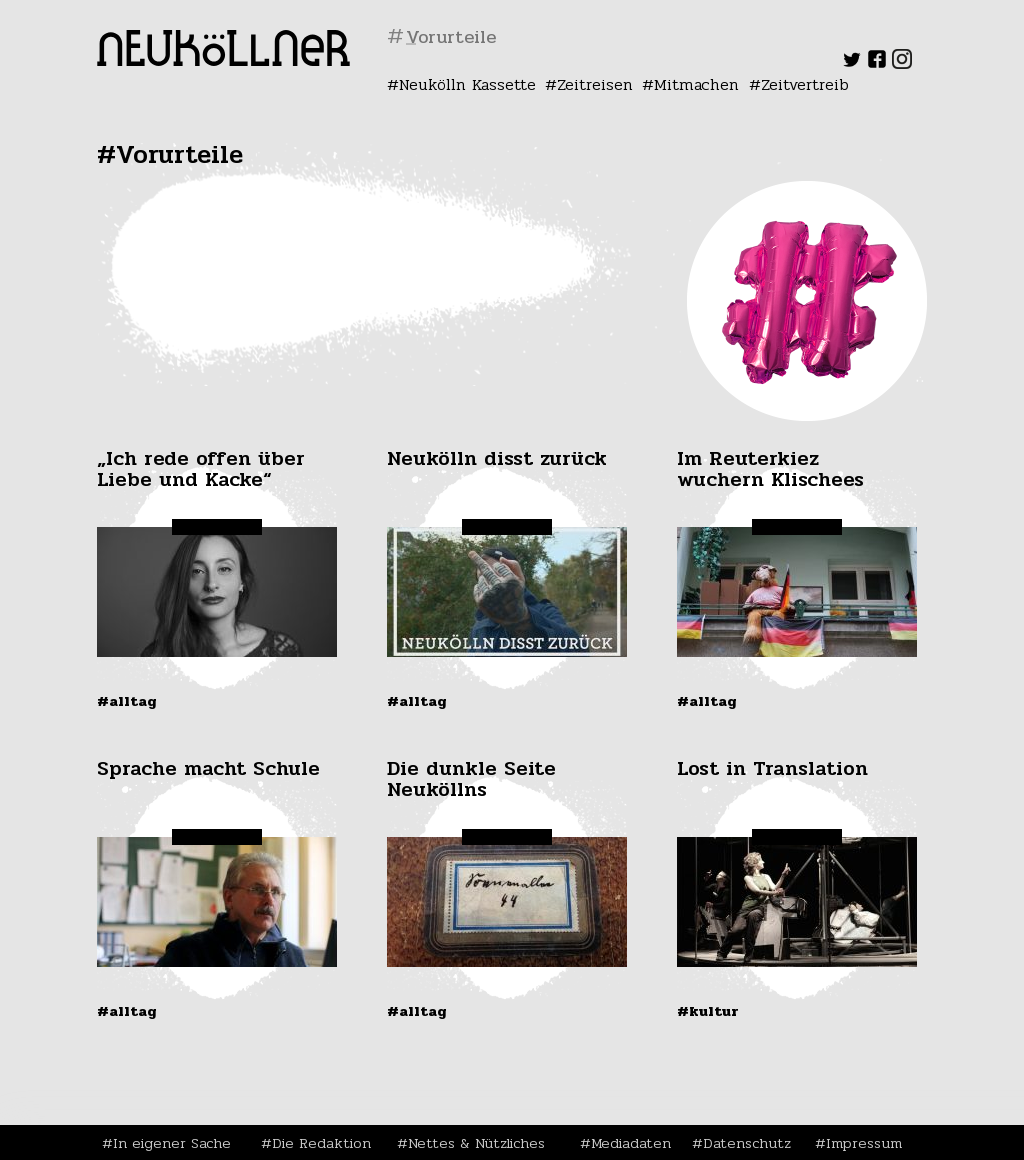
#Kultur (708, 1011)
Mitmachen (696, 84)
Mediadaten (631, 1143)
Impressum (864, 1143)
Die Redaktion (321, 1143)
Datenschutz (747, 1143)
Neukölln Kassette (467, 84)
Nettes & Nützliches (476, 1143)
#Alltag (127, 701)
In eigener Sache (172, 1143)
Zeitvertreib (805, 84)
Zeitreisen (595, 84)
